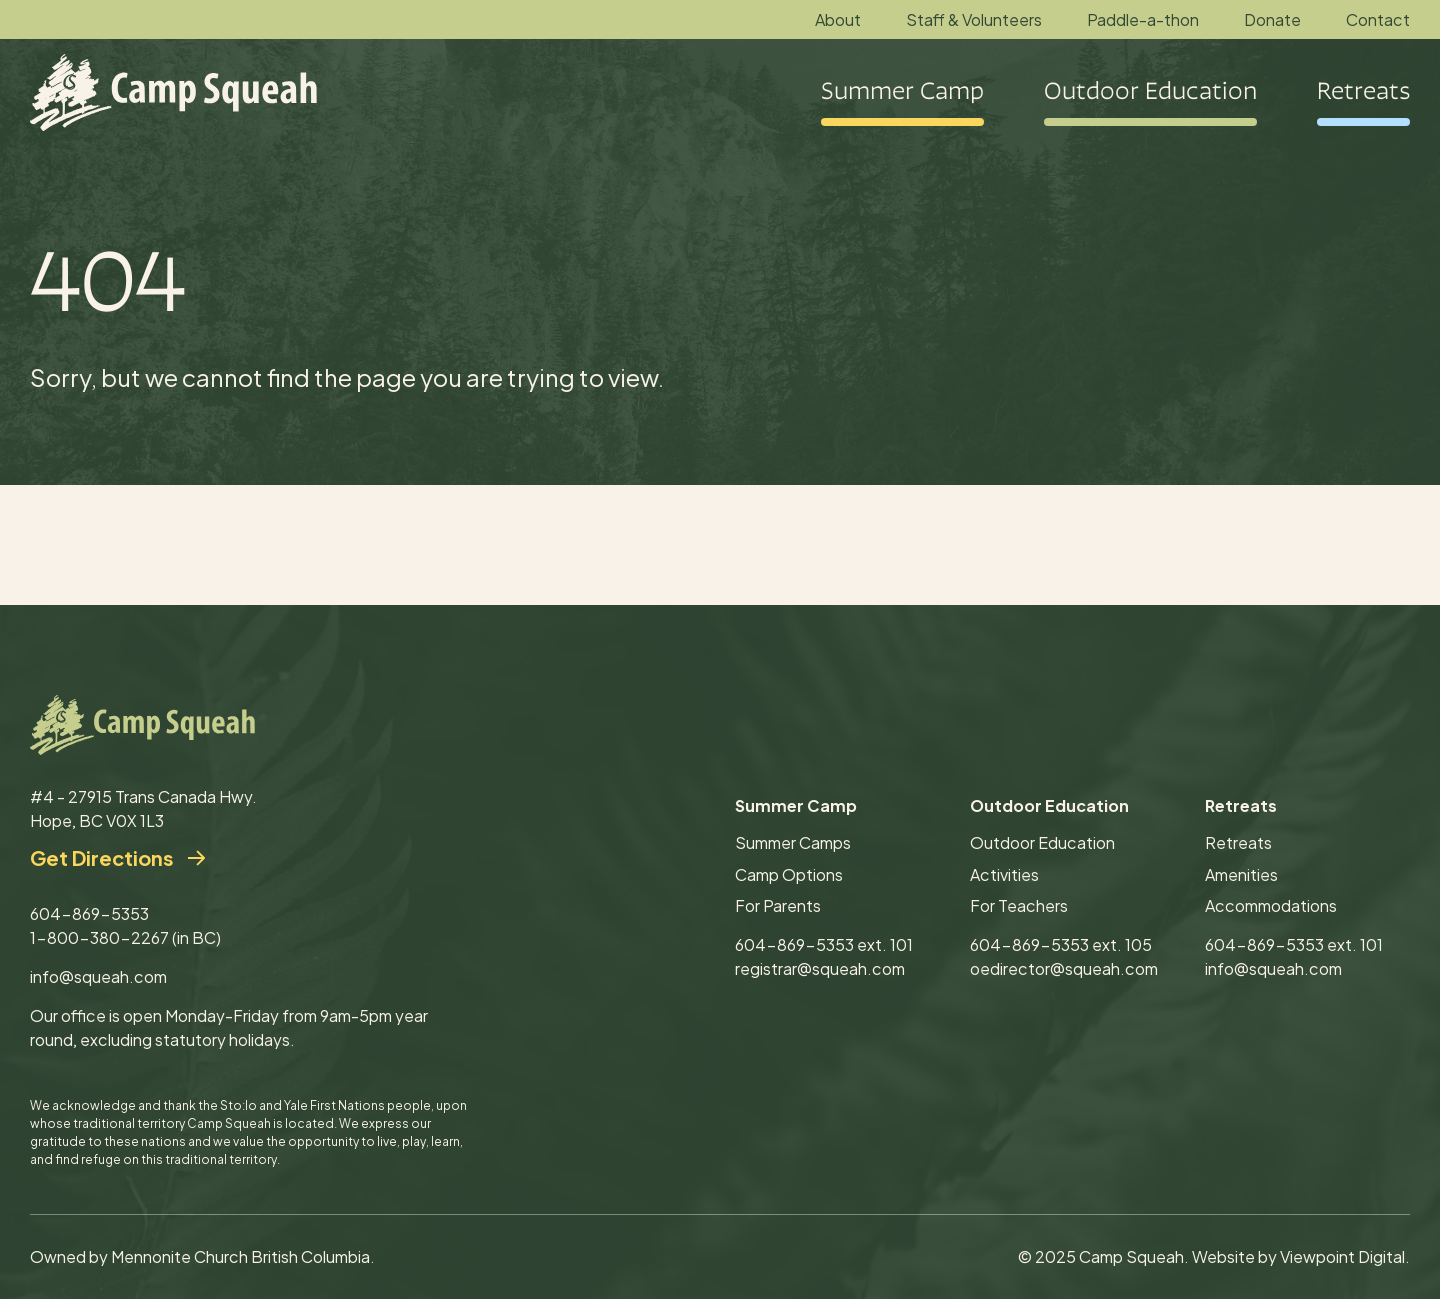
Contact (1378, 19)
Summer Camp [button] (902, 93)
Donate (1272, 19)
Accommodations (1271, 905)
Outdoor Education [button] (1150, 93)
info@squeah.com (98, 976)
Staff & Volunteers (974, 19)
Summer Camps (793, 842)
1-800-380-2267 (99, 937)
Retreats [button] (1363, 93)
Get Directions (101, 858)
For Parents (778, 905)
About (838, 19)
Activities (1004, 874)
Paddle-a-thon (1143, 19)
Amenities (1241, 874)
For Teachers (1019, 905)
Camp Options (789, 874)
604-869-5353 (89, 913)
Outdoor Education (1042, 842)
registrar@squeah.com (820, 968)
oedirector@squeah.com (1064, 968)
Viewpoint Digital (1342, 1256)
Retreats (1238, 842)
